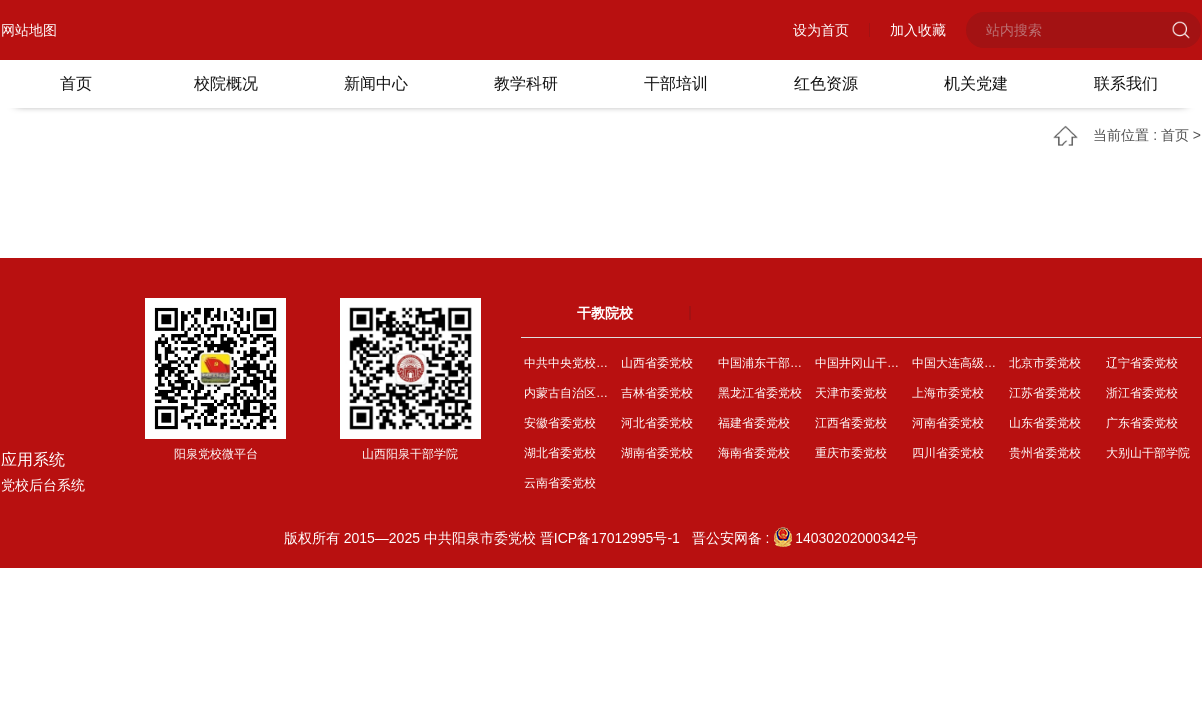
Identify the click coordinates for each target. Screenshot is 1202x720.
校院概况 (226, 83)
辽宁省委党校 (1142, 363)
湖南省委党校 (657, 453)
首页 (76, 83)
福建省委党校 (754, 423)
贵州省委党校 (1045, 453)
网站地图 (29, 30)
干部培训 (676, 83)
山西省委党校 (657, 363)
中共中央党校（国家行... (569, 363)
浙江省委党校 (1142, 393)
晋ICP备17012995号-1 (610, 538)
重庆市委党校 (851, 453)
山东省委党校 (1045, 423)
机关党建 (976, 83)
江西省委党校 (851, 423)
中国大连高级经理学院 (957, 363)
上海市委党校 (948, 393)
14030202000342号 (845, 538)
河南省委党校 (948, 423)
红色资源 (826, 83)
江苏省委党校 (1045, 393)
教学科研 (526, 83)
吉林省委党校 (657, 393)
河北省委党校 (657, 423)
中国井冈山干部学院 (860, 363)
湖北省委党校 (560, 453)
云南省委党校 (560, 483)
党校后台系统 (43, 485)
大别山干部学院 (1148, 453)
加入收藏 (918, 30)
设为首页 (821, 30)
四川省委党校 (948, 453)
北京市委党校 (1045, 363)
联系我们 (1126, 83)
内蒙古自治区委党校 (569, 393)
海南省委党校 (754, 453)
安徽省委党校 (560, 423)
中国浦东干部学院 (763, 363)
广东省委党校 (1142, 423)
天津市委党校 (851, 393)
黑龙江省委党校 (760, 393)
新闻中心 (376, 83)
